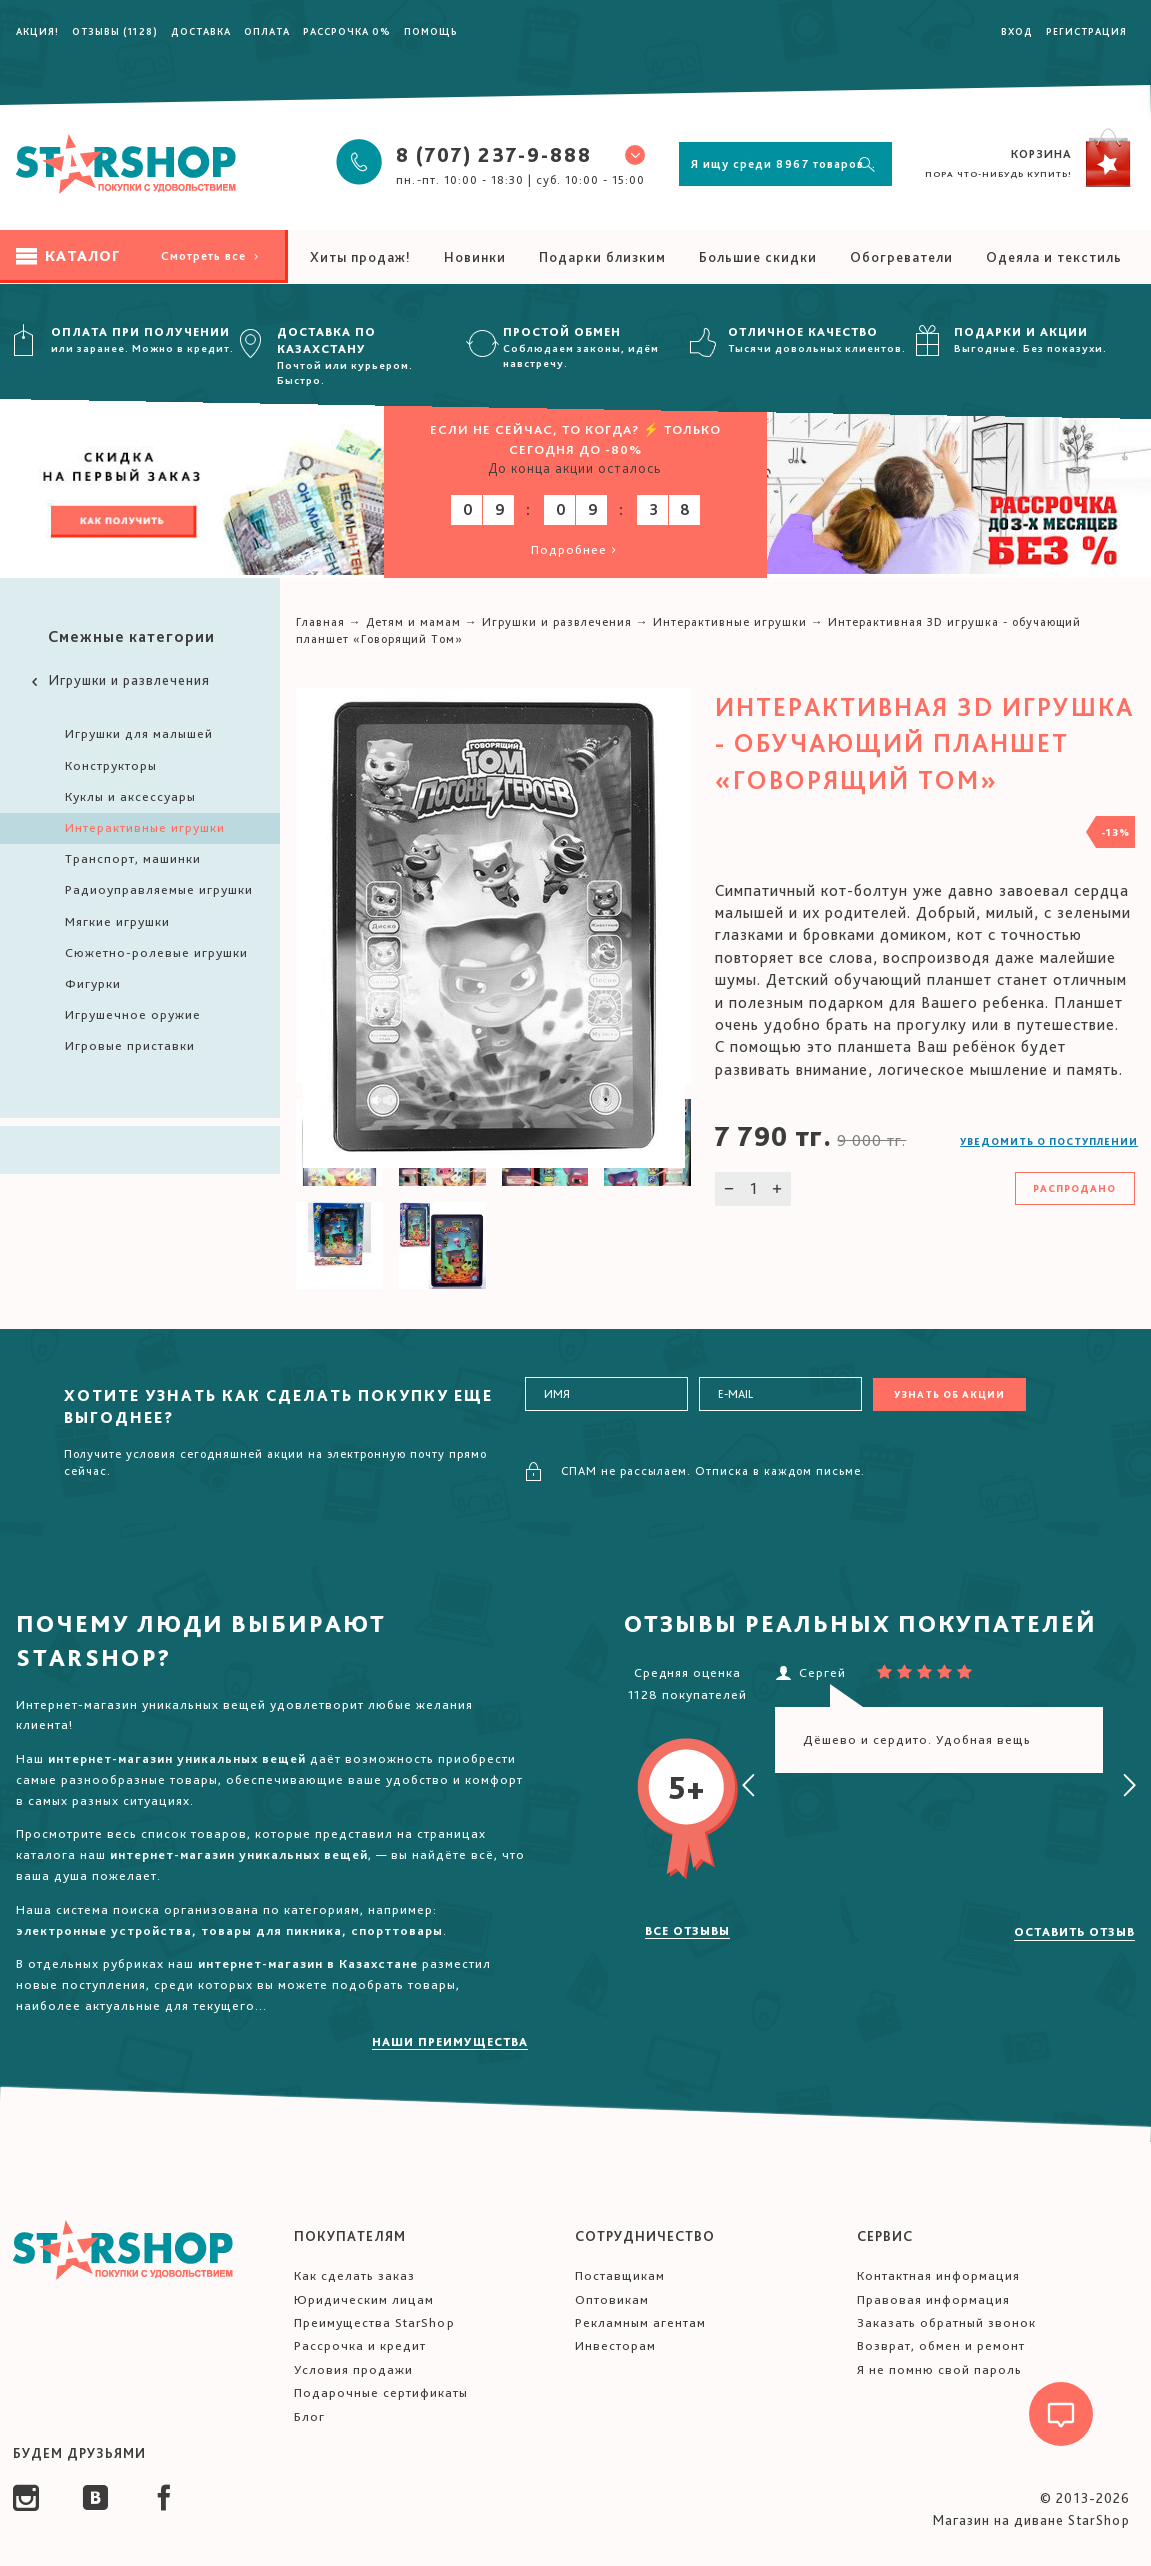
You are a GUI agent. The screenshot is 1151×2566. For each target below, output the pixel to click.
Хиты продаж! (360, 257)
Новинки (475, 257)
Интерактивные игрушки (145, 827)
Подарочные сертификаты (381, 2392)
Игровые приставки (130, 1045)
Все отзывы (687, 1931)
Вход (1017, 31)
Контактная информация (938, 2275)
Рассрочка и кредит (360, 2345)
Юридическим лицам (364, 2299)
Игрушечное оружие (133, 1014)
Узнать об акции (949, 1394)
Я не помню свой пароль (939, 2369)
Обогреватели (901, 257)
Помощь (431, 31)
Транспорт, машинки (133, 858)
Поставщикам (620, 2275)
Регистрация (1086, 31)
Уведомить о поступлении (1049, 1141)
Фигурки (93, 983)
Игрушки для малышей (139, 733)
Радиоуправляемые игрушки (159, 889)
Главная (320, 622)
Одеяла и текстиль (1054, 257)
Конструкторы (111, 765)
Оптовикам (612, 2299)
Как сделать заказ (354, 2275)
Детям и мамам (413, 622)
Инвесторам (615, 2345)
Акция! (37, 31)
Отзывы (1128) (115, 31)
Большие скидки (758, 257)
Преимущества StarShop (374, 2322)
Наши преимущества (450, 2042)
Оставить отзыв (1074, 1932)
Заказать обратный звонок (946, 2322)
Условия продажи (353, 2369)
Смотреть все (211, 256)
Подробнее (575, 549)
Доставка (201, 31)
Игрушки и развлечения (119, 680)
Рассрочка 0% (347, 31)
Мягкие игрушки (117, 921)
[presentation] (749, 1786)
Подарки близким (602, 257)
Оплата (267, 31)
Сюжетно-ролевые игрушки (156, 952)
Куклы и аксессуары (130, 796)
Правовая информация (933, 2299)
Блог (309, 2416)
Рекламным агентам (640, 2322)
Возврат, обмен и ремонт (941, 2345)
